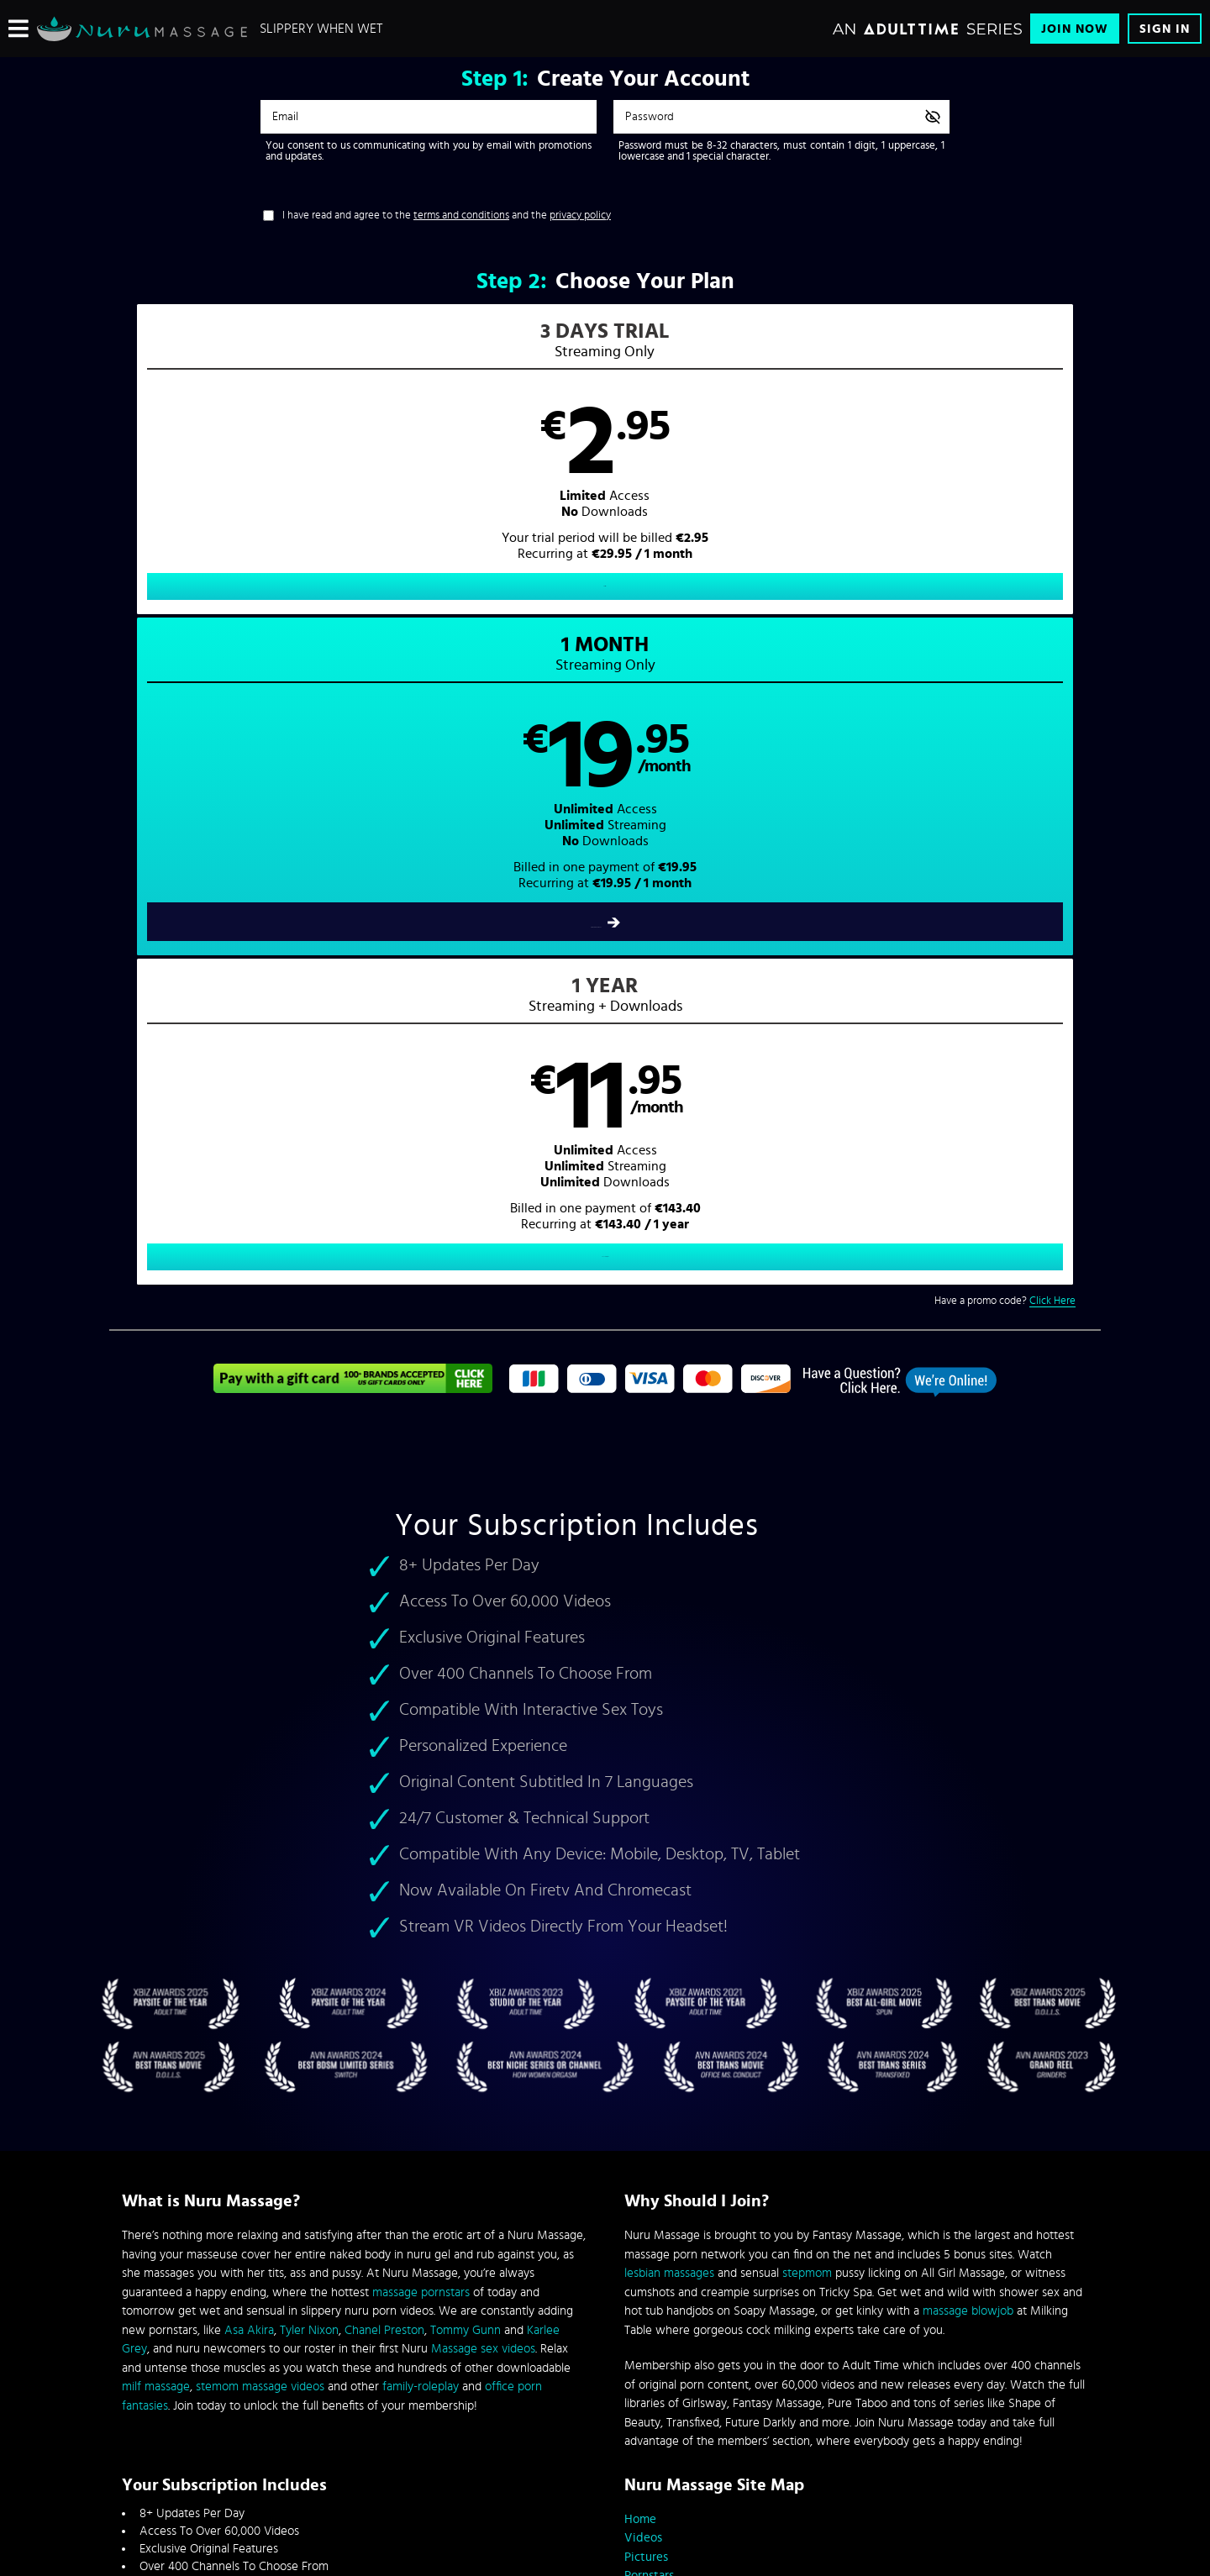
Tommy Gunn (465, 1801)
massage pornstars (421, 1763)
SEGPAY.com (764, 2436)
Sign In (1164, 29)
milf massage (156, 1858)
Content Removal (605, 2448)
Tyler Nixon (309, 1801)
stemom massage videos (260, 1858)
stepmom (807, 1744)
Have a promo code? (1005, 663)
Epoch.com (331, 2436)
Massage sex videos (483, 1820)
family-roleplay (420, 1858)
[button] (357, 475)
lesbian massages (669, 1744)
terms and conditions (461, 215)
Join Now (1074, 29)
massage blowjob (968, 1782)
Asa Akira (249, 1801)
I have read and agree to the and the (446, 215)
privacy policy (580, 215)
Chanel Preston (384, 1801)
